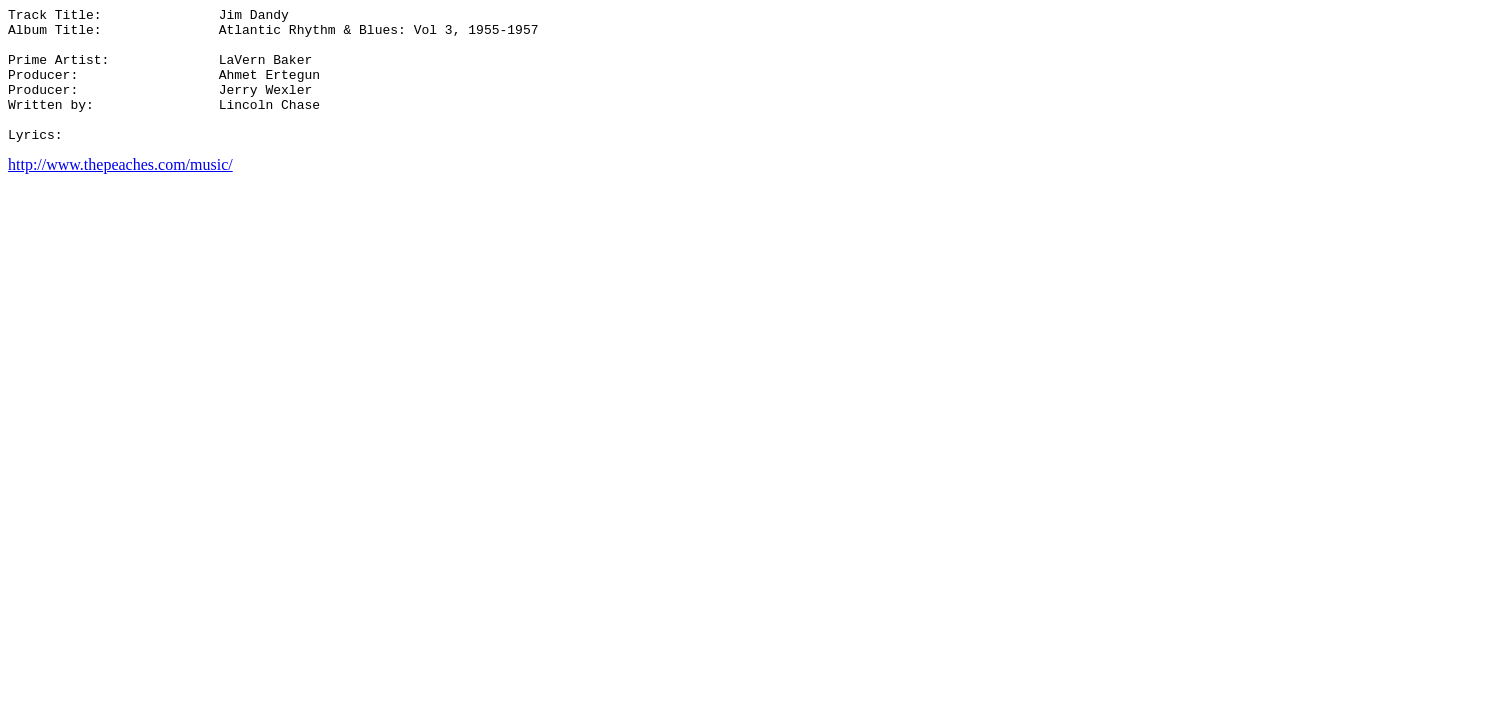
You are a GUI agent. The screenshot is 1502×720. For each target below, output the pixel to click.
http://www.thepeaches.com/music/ (120, 191)
